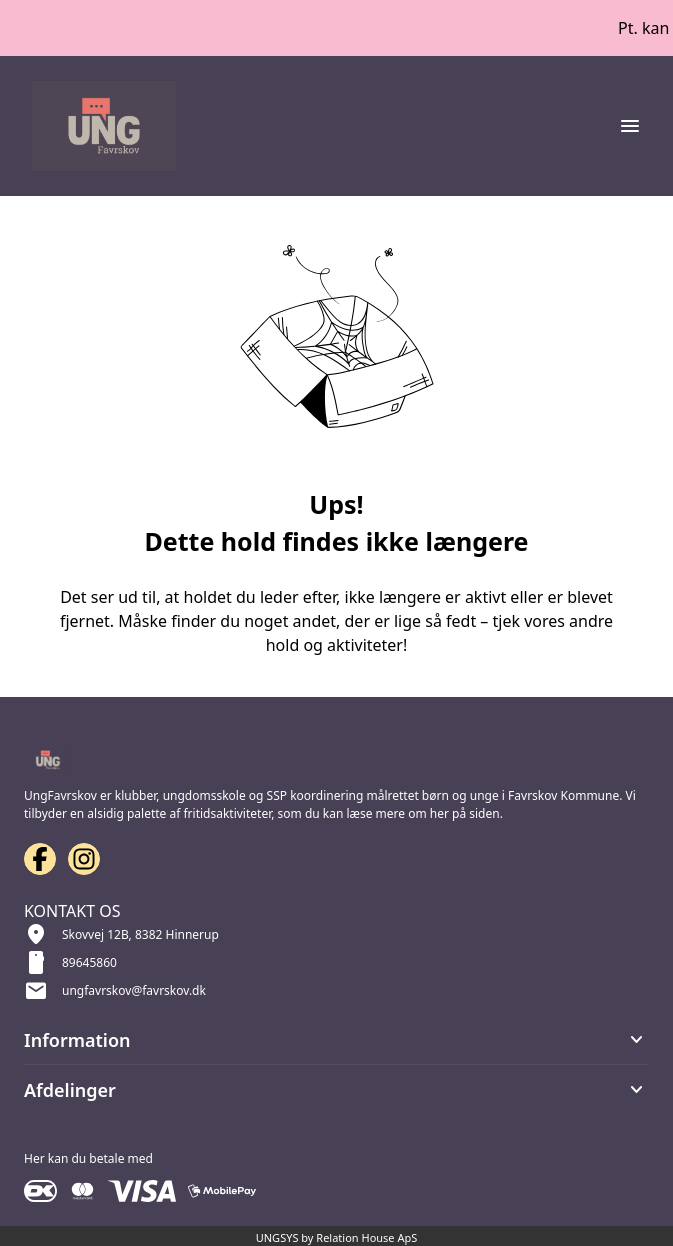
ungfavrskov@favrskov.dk (134, 990)
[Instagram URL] (84, 859)
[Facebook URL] (40, 859)
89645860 (89, 962)
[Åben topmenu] (630, 126)
